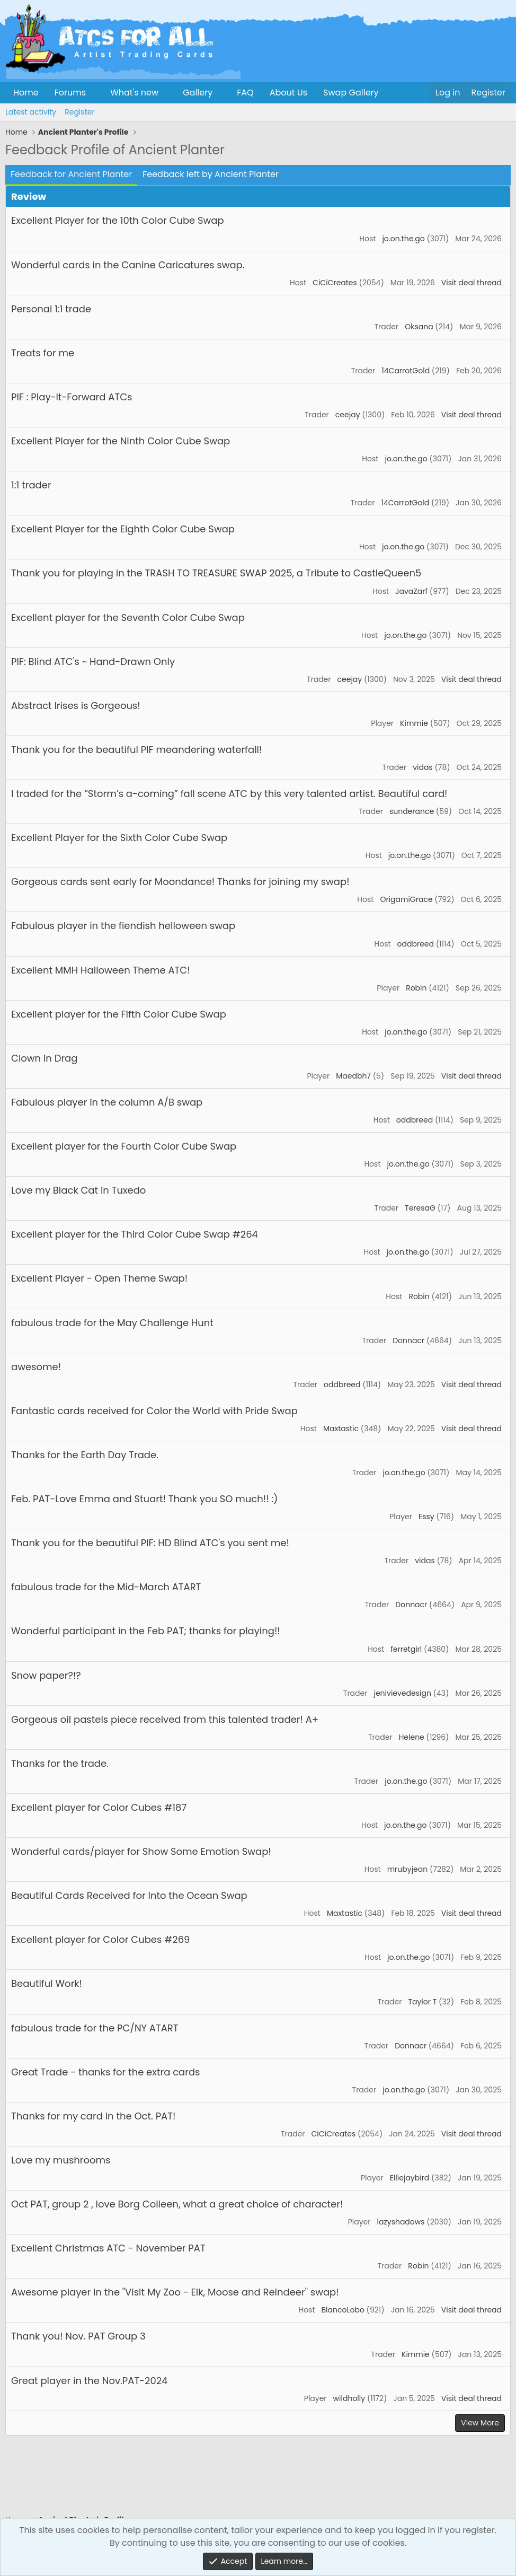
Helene (411, 1737)
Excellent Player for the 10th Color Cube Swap (117, 220)
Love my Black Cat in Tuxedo (78, 1190)
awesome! (36, 1366)
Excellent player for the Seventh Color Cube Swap (128, 617)
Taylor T (422, 2001)
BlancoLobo (343, 2310)
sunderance (411, 811)
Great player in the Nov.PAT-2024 (89, 2380)
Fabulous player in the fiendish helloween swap (123, 925)
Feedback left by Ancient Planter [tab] (211, 174)
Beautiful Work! (46, 1983)
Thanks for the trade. (60, 1763)
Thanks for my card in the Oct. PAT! (93, 2116)
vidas (423, 767)
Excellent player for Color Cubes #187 (98, 1807)
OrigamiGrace (406, 899)
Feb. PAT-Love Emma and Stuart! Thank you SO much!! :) (144, 1498)
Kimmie (414, 723)
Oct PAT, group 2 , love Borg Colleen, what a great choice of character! (177, 2204)
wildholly (349, 2398)
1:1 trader (31, 485)
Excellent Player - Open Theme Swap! (99, 1278)
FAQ (245, 92)
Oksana (419, 326)
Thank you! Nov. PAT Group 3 (78, 2336)
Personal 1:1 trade (51, 309)
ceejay (347, 414)
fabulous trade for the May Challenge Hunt (112, 1322)
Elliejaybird (410, 2177)
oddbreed (415, 944)
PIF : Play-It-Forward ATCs (71, 397)
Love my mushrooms (61, 2160)
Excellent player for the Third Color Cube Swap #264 (134, 1234)
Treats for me (42, 353)
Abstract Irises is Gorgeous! (75, 705)
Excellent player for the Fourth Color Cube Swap (123, 1146)
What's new (134, 92)
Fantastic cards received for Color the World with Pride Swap (154, 1410)
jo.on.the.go (403, 238)
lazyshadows (400, 2221)
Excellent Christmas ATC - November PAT (108, 2248)
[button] (94, 92)
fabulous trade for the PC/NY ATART (95, 2028)
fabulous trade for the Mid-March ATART (106, 1586)
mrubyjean (407, 1869)
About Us (288, 92)
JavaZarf (411, 591)
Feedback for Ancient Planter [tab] (71, 174)
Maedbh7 (353, 1076)
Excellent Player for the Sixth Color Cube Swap (119, 837)
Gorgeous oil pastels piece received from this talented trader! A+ (164, 1719)
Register (79, 112)
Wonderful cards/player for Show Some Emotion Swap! (141, 1851)
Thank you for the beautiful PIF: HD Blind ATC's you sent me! (150, 1542)
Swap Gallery (350, 92)
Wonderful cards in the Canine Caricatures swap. (128, 264)
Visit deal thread (471, 282)
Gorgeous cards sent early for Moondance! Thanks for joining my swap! (180, 881)
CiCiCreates (335, 282)
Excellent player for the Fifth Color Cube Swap (118, 1014)
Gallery (197, 92)
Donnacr (408, 1340)
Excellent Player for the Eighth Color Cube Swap (123, 529)
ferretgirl (406, 1649)
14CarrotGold (405, 370)
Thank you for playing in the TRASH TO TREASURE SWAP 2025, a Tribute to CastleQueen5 (216, 573)
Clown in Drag (44, 1058)
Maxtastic (341, 1428)
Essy (426, 1516)
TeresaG (420, 1208)
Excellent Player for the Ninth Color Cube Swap (120, 441)
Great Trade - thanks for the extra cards (105, 2072)
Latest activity (30, 112)
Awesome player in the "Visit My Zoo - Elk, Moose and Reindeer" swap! (175, 2292)
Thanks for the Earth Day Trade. (84, 1454)
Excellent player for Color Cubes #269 (100, 1939)
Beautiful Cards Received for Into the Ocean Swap (129, 1895)
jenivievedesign (402, 1693)
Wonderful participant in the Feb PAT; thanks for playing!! (145, 1630)
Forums (70, 92)
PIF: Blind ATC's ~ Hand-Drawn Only (93, 661)
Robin (416, 988)
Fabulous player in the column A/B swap (106, 1102)
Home (26, 92)
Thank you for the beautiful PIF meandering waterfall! (136, 749)
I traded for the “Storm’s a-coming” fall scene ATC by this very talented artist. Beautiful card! (229, 793)
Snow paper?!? (46, 1675)
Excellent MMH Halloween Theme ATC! (100, 970)
